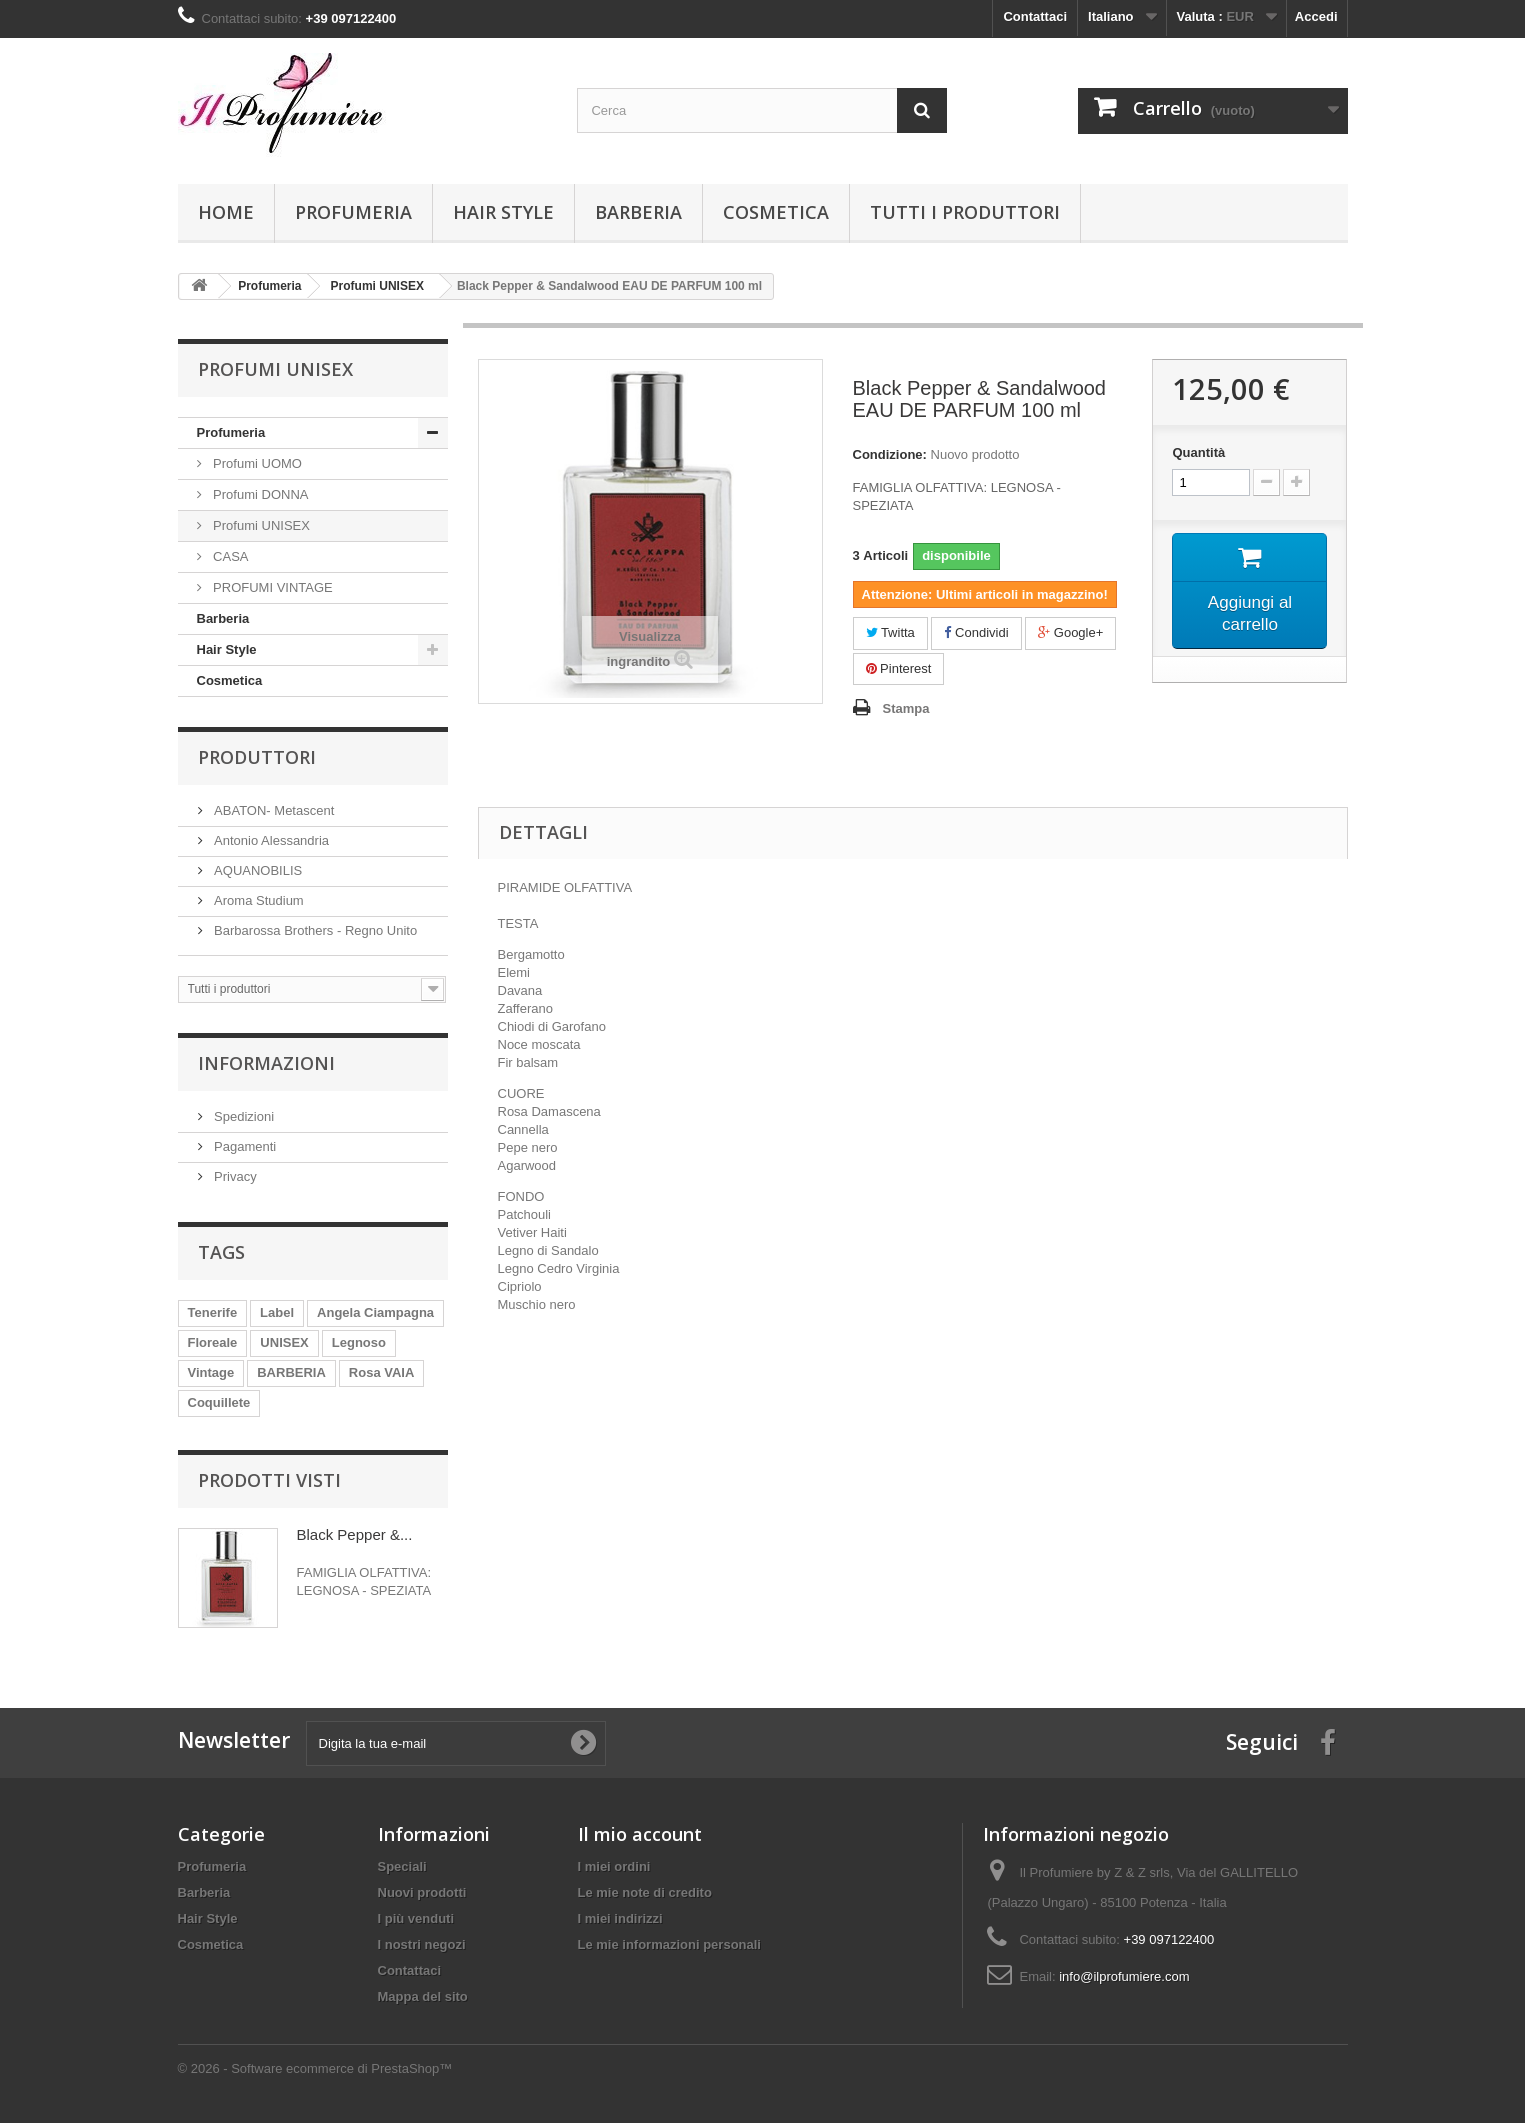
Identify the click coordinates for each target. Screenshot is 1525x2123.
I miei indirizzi (620, 1918)
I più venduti (416, 1918)
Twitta (890, 632)
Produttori (257, 757)
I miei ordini (614, 1866)
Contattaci (1035, 16)
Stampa (906, 708)
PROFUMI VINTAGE (271, 587)
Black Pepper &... (355, 1534)
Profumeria (353, 212)
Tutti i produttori (965, 212)
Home (226, 212)
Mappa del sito (423, 1996)
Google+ (1070, 632)
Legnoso (359, 1342)
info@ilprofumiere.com (1124, 1976)
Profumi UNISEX (260, 525)
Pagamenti (244, 1146)
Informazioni (266, 1063)
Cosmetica (776, 212)
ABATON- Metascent (273, 810)
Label (277, 1312)
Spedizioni (243, 1116)
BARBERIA (291, 1372)
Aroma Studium (257, 900)
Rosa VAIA (382, 1372)
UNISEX (284, 1342)
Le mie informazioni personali (669, 1944)
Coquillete (219, 1402)
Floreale (213, 1342)
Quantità (1198, 452)
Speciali (402, 1866)
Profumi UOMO (256, 463)
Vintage (211, 1372)
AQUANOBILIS (257, 870)
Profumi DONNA (259, 494)
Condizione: (890, 454)
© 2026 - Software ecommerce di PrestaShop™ (315, 2068)
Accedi (1316, 16)
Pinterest (899, 668)
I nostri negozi (422, 1944)
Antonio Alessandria (270, 840)
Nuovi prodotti (422, 1892)
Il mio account (640, 1834)
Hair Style (503, 212)
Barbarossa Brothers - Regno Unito (314, 930)
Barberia (638, 212)
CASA (229, 556)
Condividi (976, 632)
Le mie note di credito (645, 1892)
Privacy (234, 1176)
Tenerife (213, 1312)
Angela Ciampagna (375, 1312)
